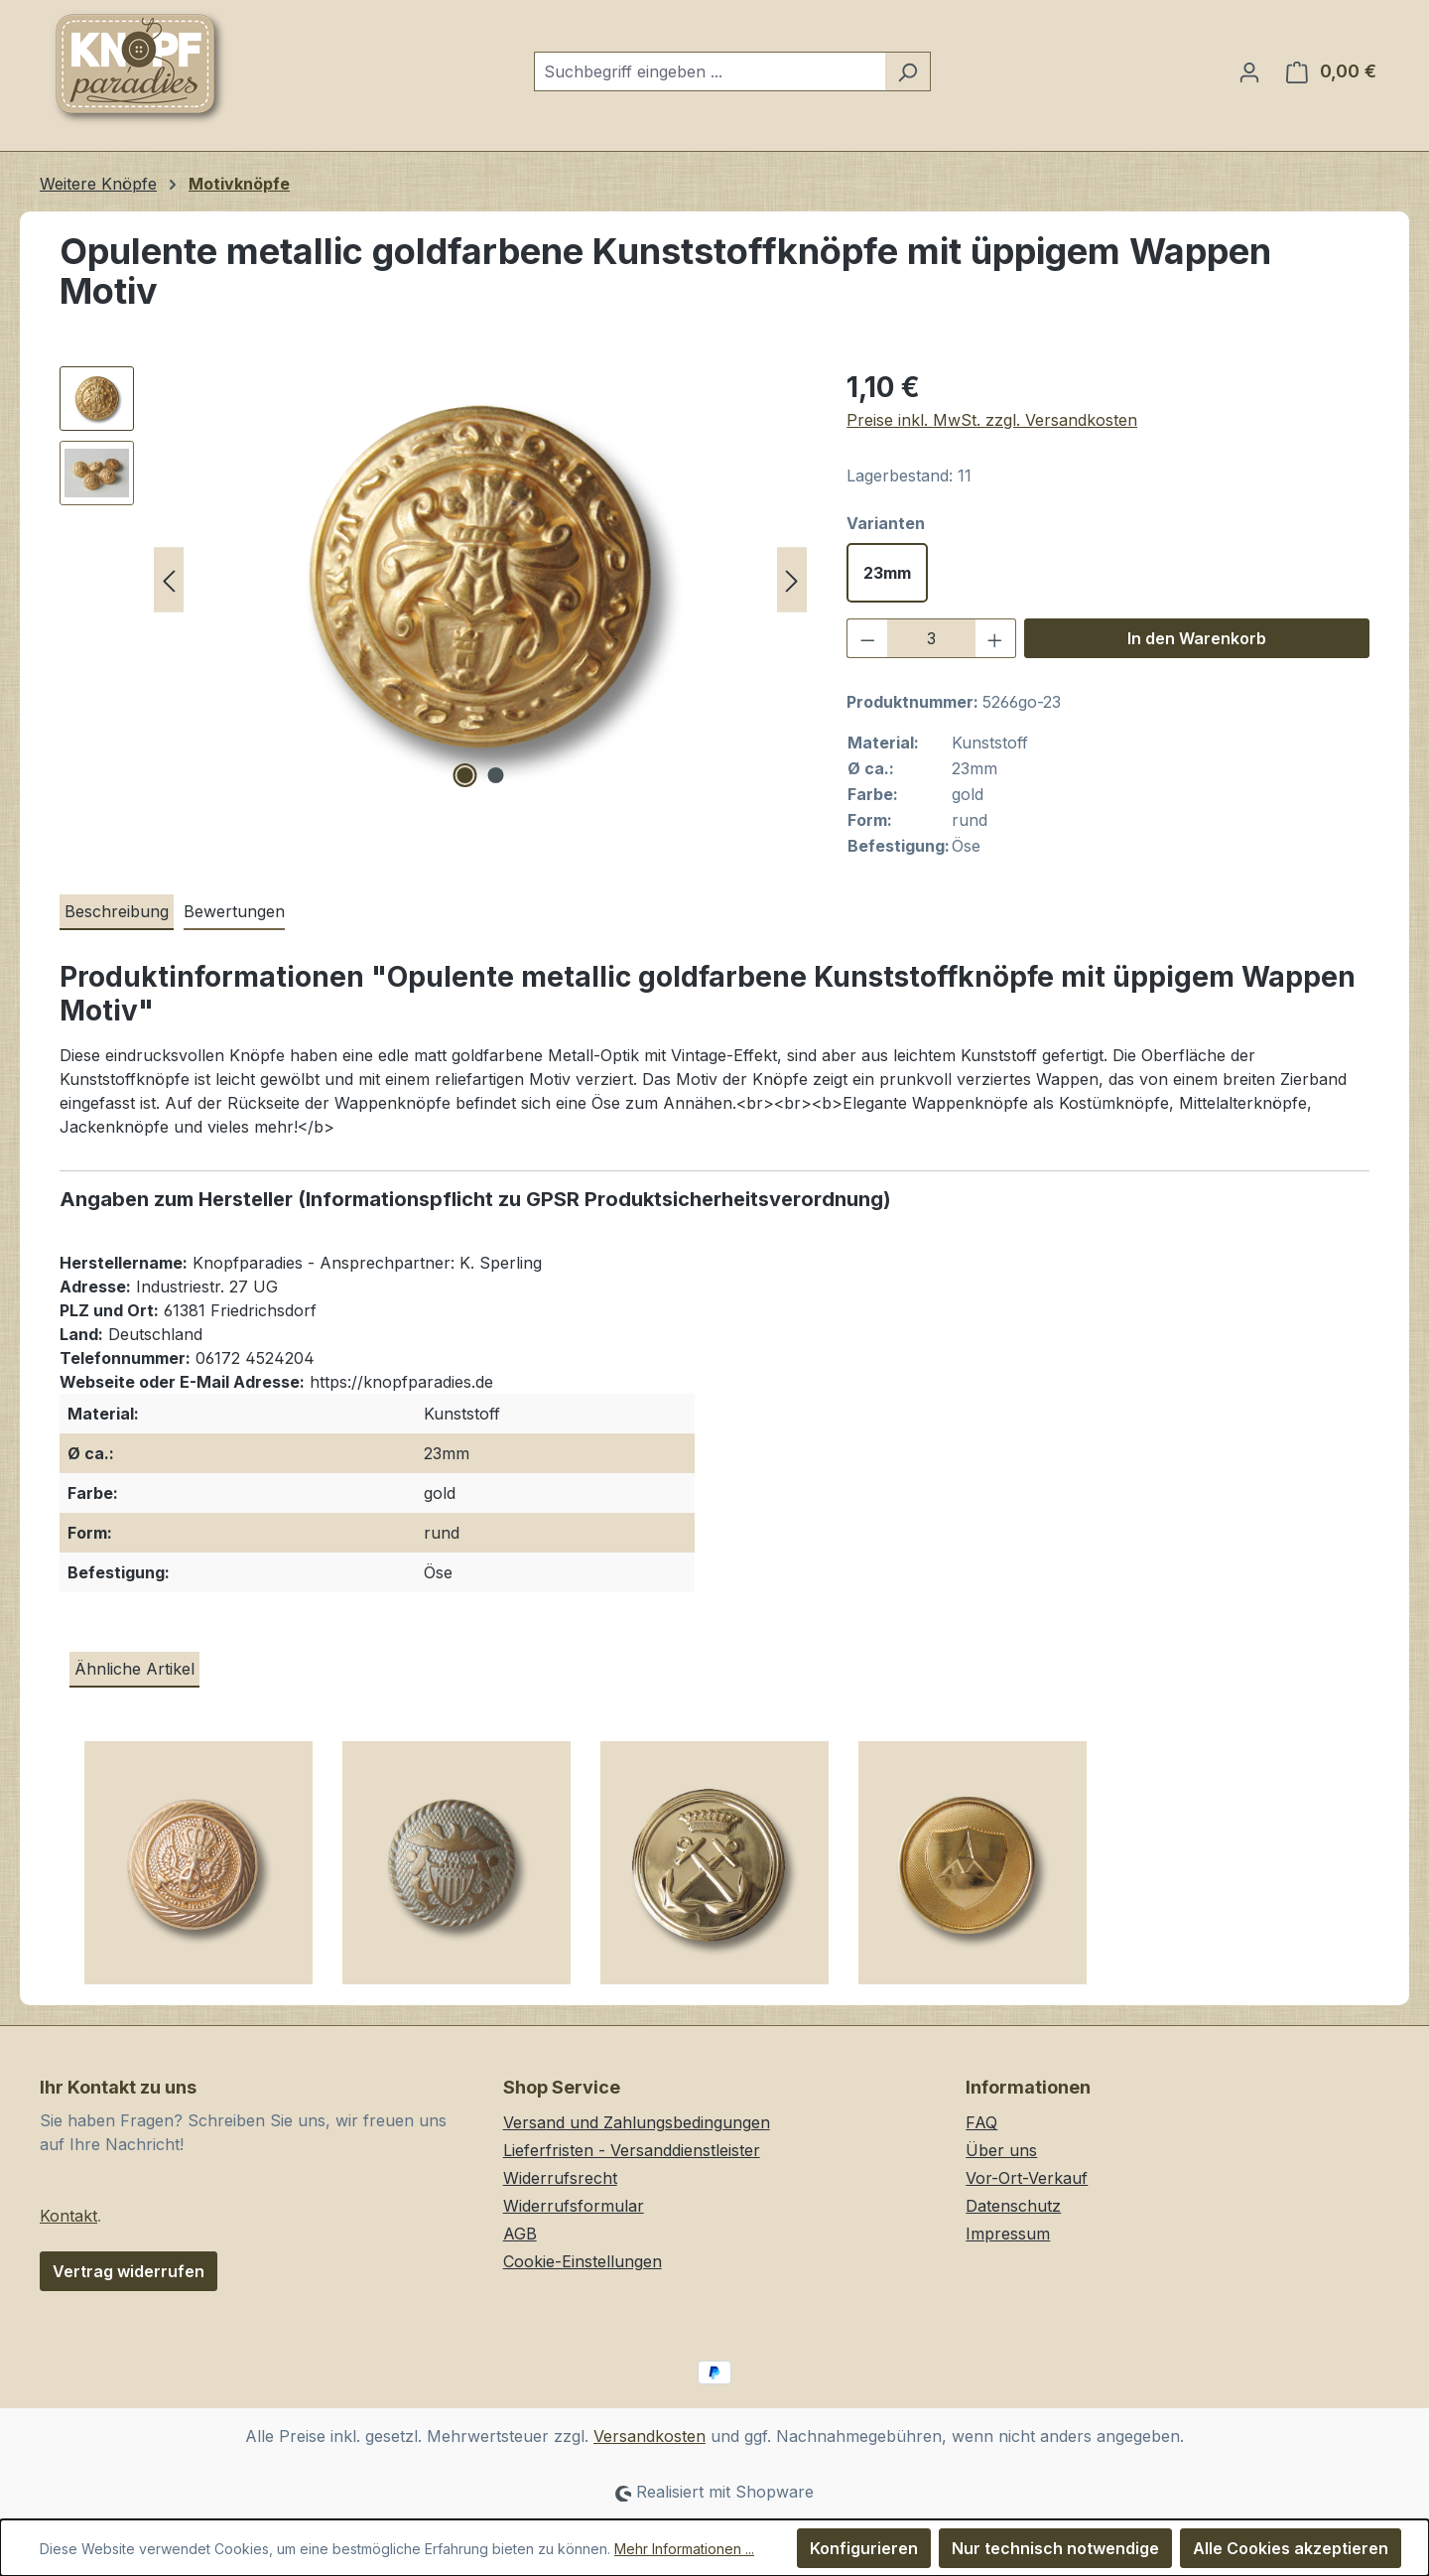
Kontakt (68, 2216)
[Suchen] (907, 71)
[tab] (117, 912)
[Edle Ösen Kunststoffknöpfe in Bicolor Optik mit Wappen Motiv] (456, 1870)
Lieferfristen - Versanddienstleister (631, 2150)
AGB (520, 2233)
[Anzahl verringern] (867, 638)
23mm (887, 573)
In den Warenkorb (1196, 638)
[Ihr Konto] (1249, 71)
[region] (433, 579)
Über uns (1001, 2150)
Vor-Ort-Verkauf (1027, 2178)
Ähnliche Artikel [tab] (134, 1669)
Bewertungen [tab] (234, 911)
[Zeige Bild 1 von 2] (464, 775)
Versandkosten (649, 2436)
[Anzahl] (931, 638)
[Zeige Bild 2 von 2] (495, 775)
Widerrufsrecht (560, 2178)
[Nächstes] (792, 580)
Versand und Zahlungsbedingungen (636, 2122)
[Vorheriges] (169, 580)
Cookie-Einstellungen (582, 2261)
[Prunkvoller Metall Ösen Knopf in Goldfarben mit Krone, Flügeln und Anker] (198, 1870)
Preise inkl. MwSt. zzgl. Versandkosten (991, 420)
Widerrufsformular (573, 2206)
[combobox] (709, 71)
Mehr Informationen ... (684, 2548)
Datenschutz (1013, 2206)
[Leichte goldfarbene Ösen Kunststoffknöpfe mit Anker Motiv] (714, 1870)
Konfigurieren (864, 2548)
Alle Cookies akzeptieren (1290, 2548)
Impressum (1008, 2233)
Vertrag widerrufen (128, 2271)
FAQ (981, 2122)
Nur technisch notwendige (1055, 2548)
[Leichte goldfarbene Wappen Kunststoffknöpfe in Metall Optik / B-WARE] (972, 1870)
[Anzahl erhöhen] (995, 638)
